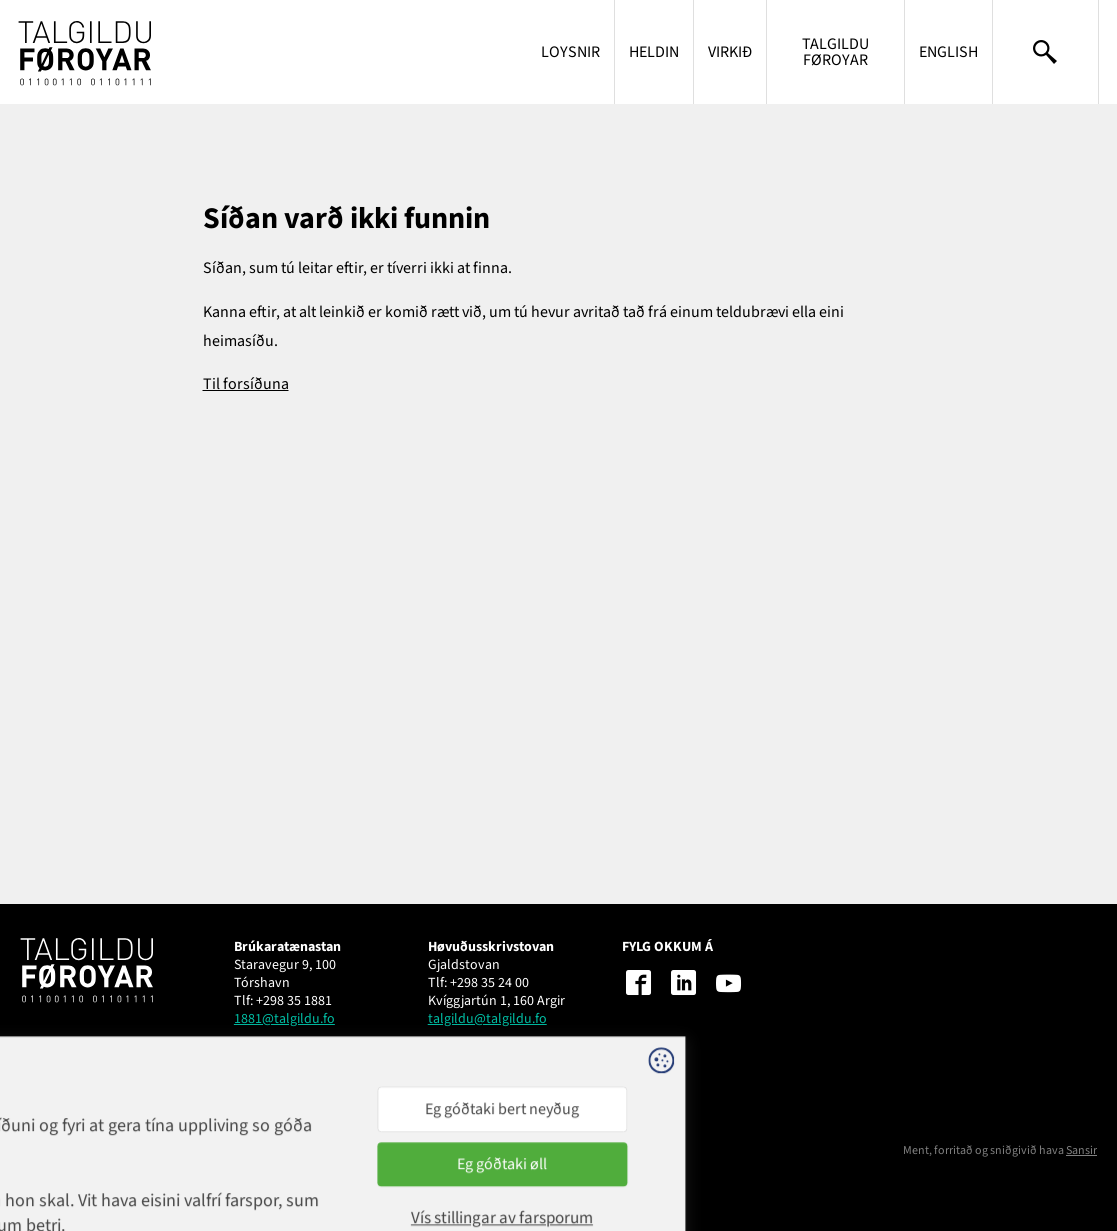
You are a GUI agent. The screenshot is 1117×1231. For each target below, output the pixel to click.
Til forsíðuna (246, 384)
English (948, 52)
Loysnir (570, 52)
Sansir (1081, 1150)
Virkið (730, 52)
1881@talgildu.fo (284, 1019)
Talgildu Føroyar (835, 52)
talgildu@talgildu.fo (487, 1019)
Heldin (654, 52)
